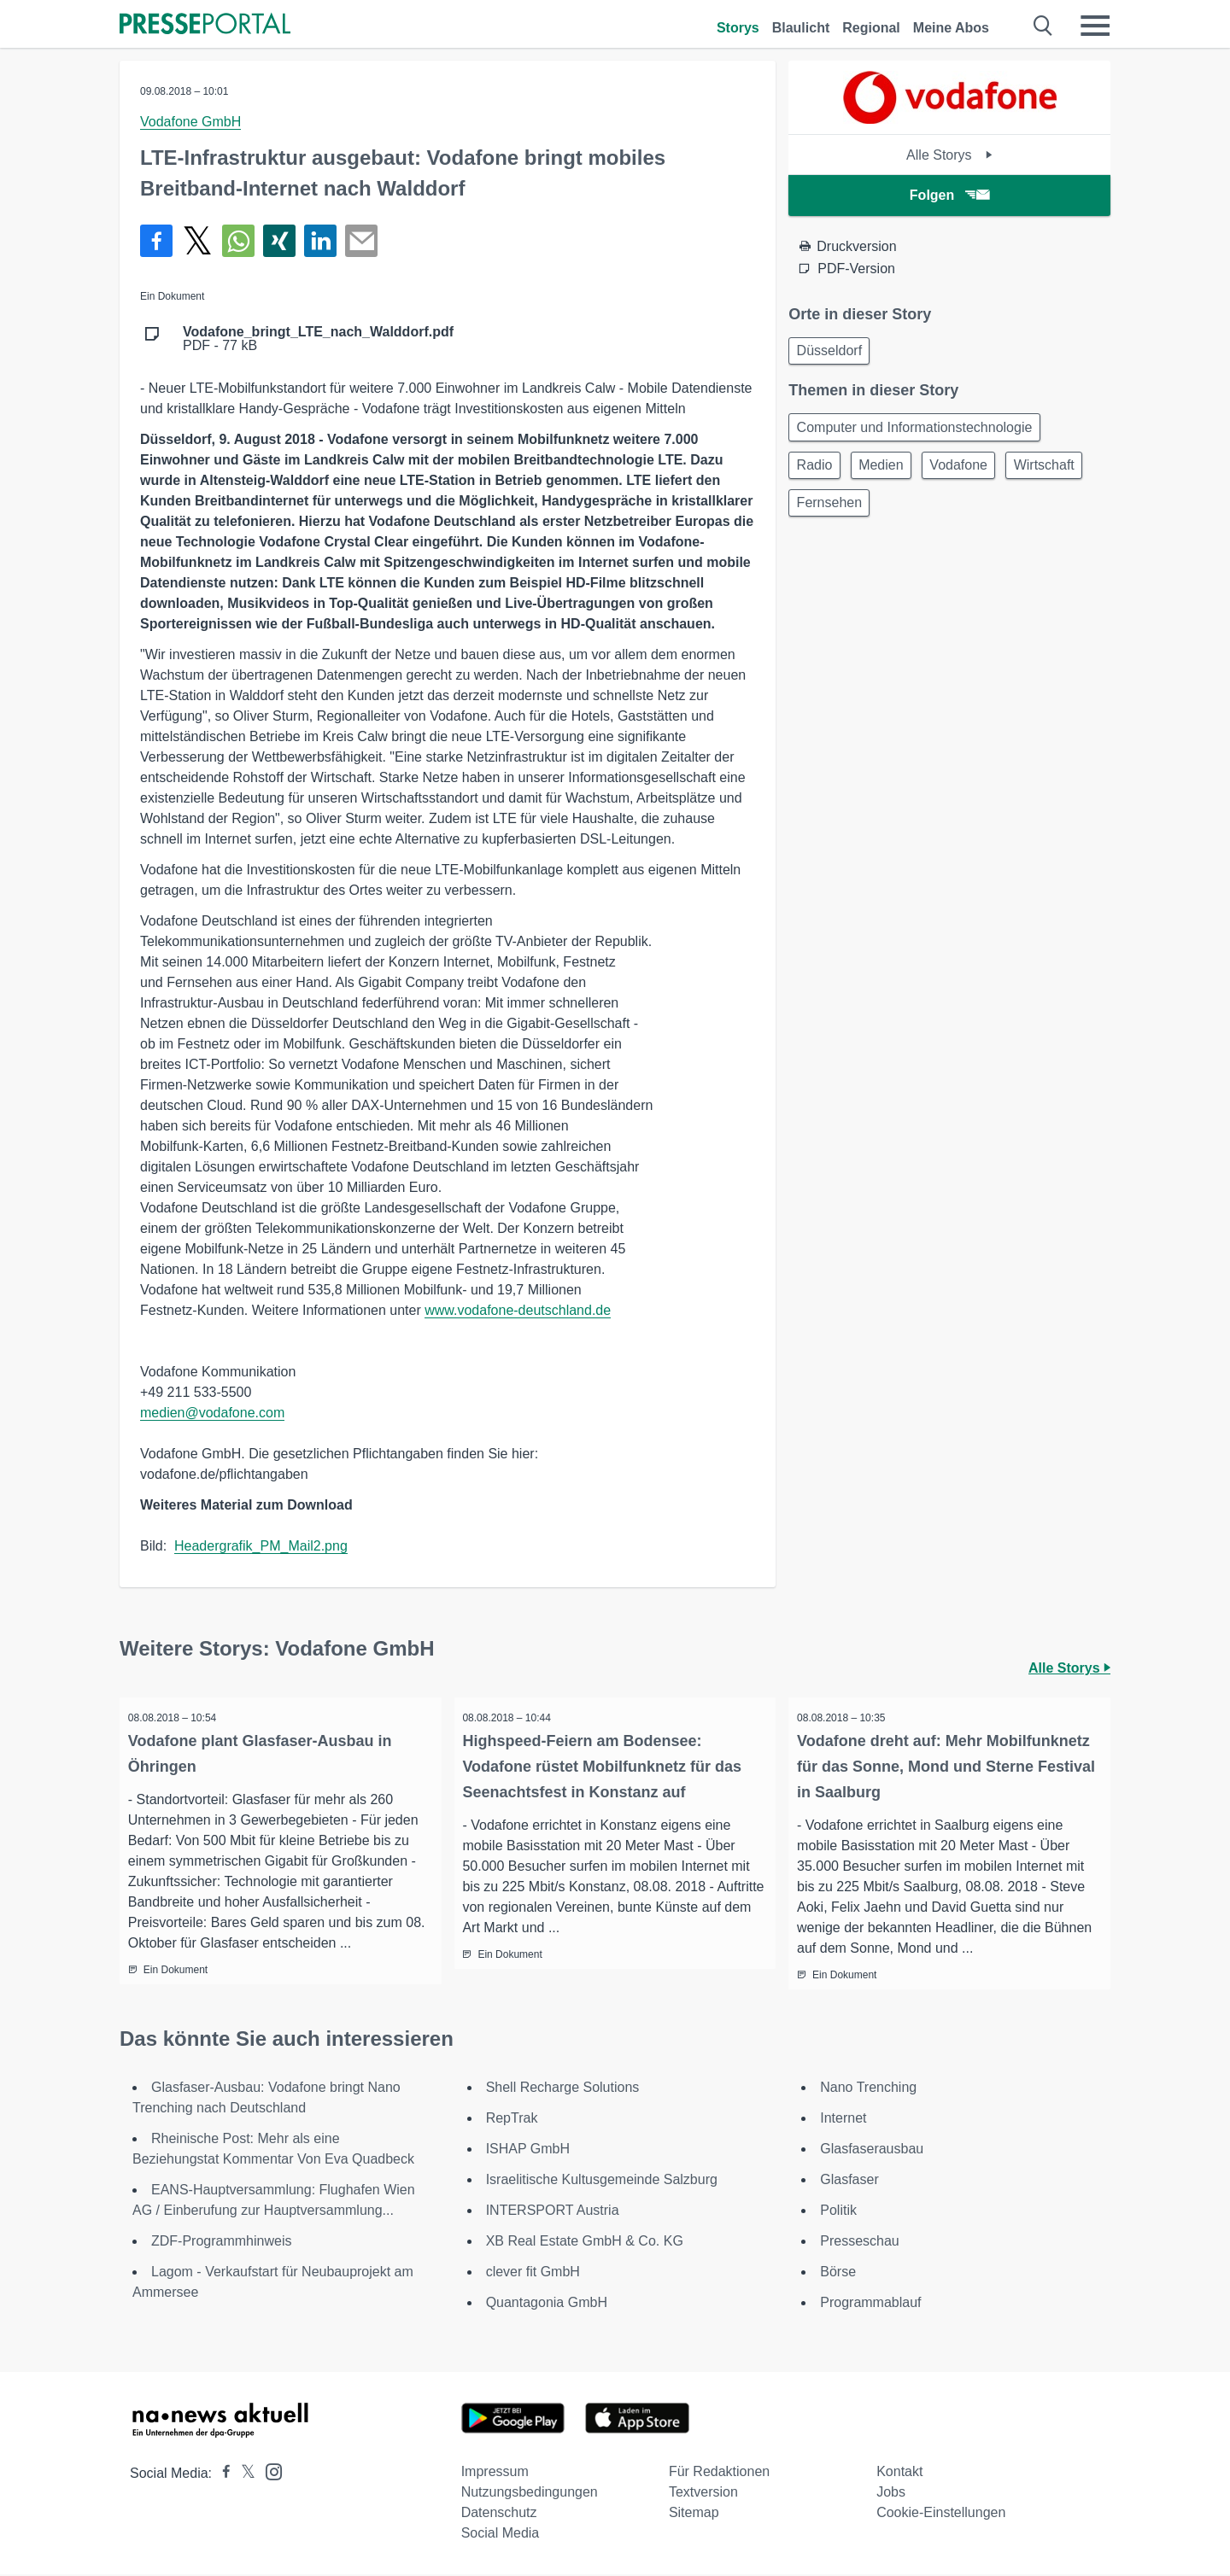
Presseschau (859, 2242)
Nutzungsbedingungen (529, 2493)
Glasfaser (849, 2181)
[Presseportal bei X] (243, 2475)
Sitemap (694, 2514)
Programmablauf (870, 2304)
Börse (838, 2273)
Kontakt (899, 2473)
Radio (817, 472)
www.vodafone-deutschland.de (518, 1310)
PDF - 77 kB (318, 339)
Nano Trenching (868, 2089)
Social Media (500, 2534)
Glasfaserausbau (871, 2150)
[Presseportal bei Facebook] (221, 2475)
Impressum (495, 2473)
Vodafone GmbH (190, 121)
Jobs (890, 2493)
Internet (843, 2119)
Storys (738, 27)
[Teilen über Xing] (279, 241)
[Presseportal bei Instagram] (268, 2472)
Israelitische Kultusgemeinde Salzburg (602, 2181)
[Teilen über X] (197, 241)
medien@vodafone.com (212, 1412)
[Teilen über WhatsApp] (238, 241)
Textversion (703, 2493)
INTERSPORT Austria (552, 2212)
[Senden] (361, 241)
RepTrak (512, 2119)
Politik (838, 2212)
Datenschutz (499, 2514)
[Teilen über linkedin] (320, 241)
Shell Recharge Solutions (563, 2089)
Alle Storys (949, 155)
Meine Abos (951, 27)
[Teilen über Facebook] (156, 241)
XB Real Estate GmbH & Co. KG (584, 2242)
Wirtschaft (830, 513)
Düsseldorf (832, 352)
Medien (890, 472)
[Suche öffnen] (1043, 26)
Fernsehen (925, 513)
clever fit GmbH (533, 2273)
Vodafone (975, 472)
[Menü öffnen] (1095, 26)
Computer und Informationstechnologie (917, 431)
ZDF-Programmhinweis (221, 2242)
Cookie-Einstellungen (940, 2514)
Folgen (949, 195)
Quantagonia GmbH (546, 2304)
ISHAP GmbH (528, 2150)
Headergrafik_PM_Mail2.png (261, 1546)
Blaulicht (801, 27)
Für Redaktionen (719, 2473)
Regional (871, 27)
